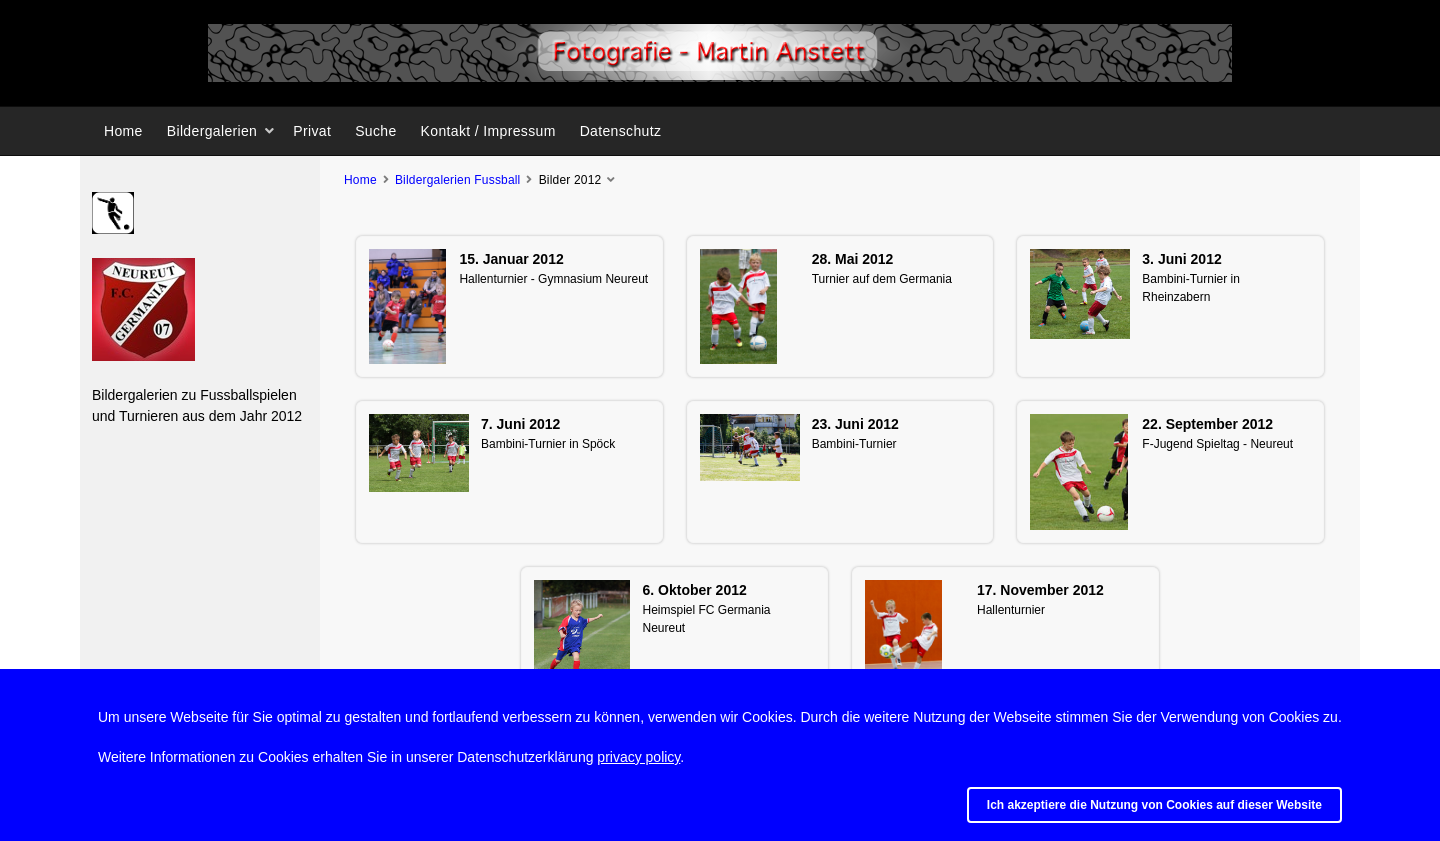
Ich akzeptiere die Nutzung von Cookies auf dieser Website (1154, 805)
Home (123, 131)
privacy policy (638, 757)
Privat (312, 131)
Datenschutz (621, 131)
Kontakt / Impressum (488, 131)
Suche (375, 131)
